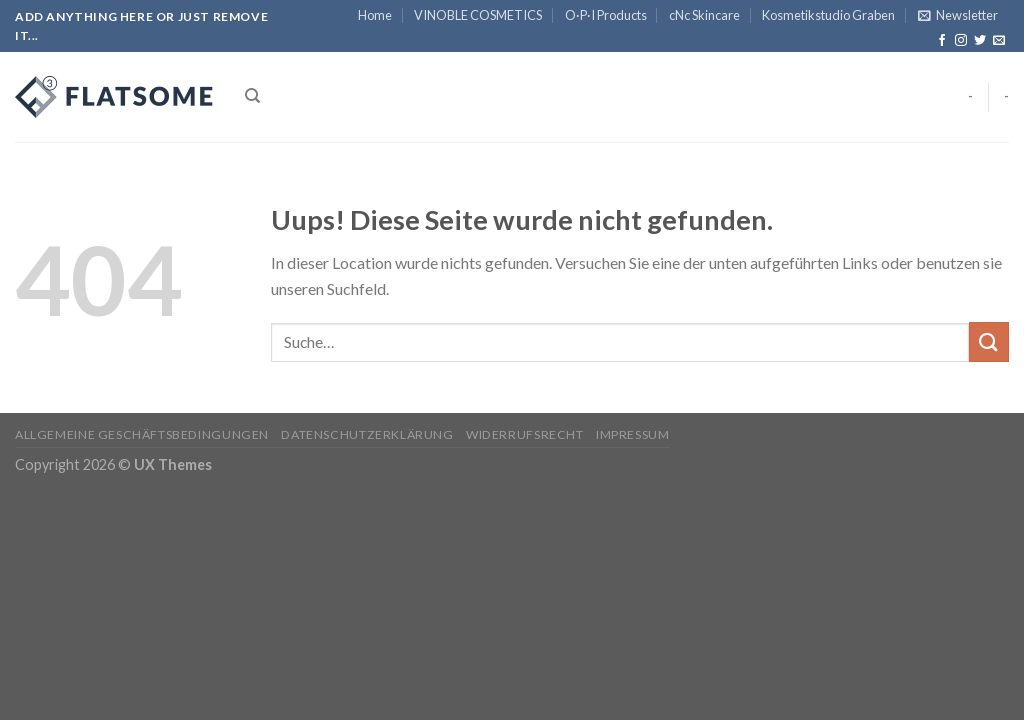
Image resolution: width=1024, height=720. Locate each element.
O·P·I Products (606, 15)
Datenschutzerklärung (367, 434)
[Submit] (989, 341)
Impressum (633, 434)
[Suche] (252, 96)
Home (375, 15)
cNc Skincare (704, 15)
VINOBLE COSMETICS (478, 15)
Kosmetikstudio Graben (828, 15)
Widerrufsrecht (525, 434)
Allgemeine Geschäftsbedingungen (142, 434)
